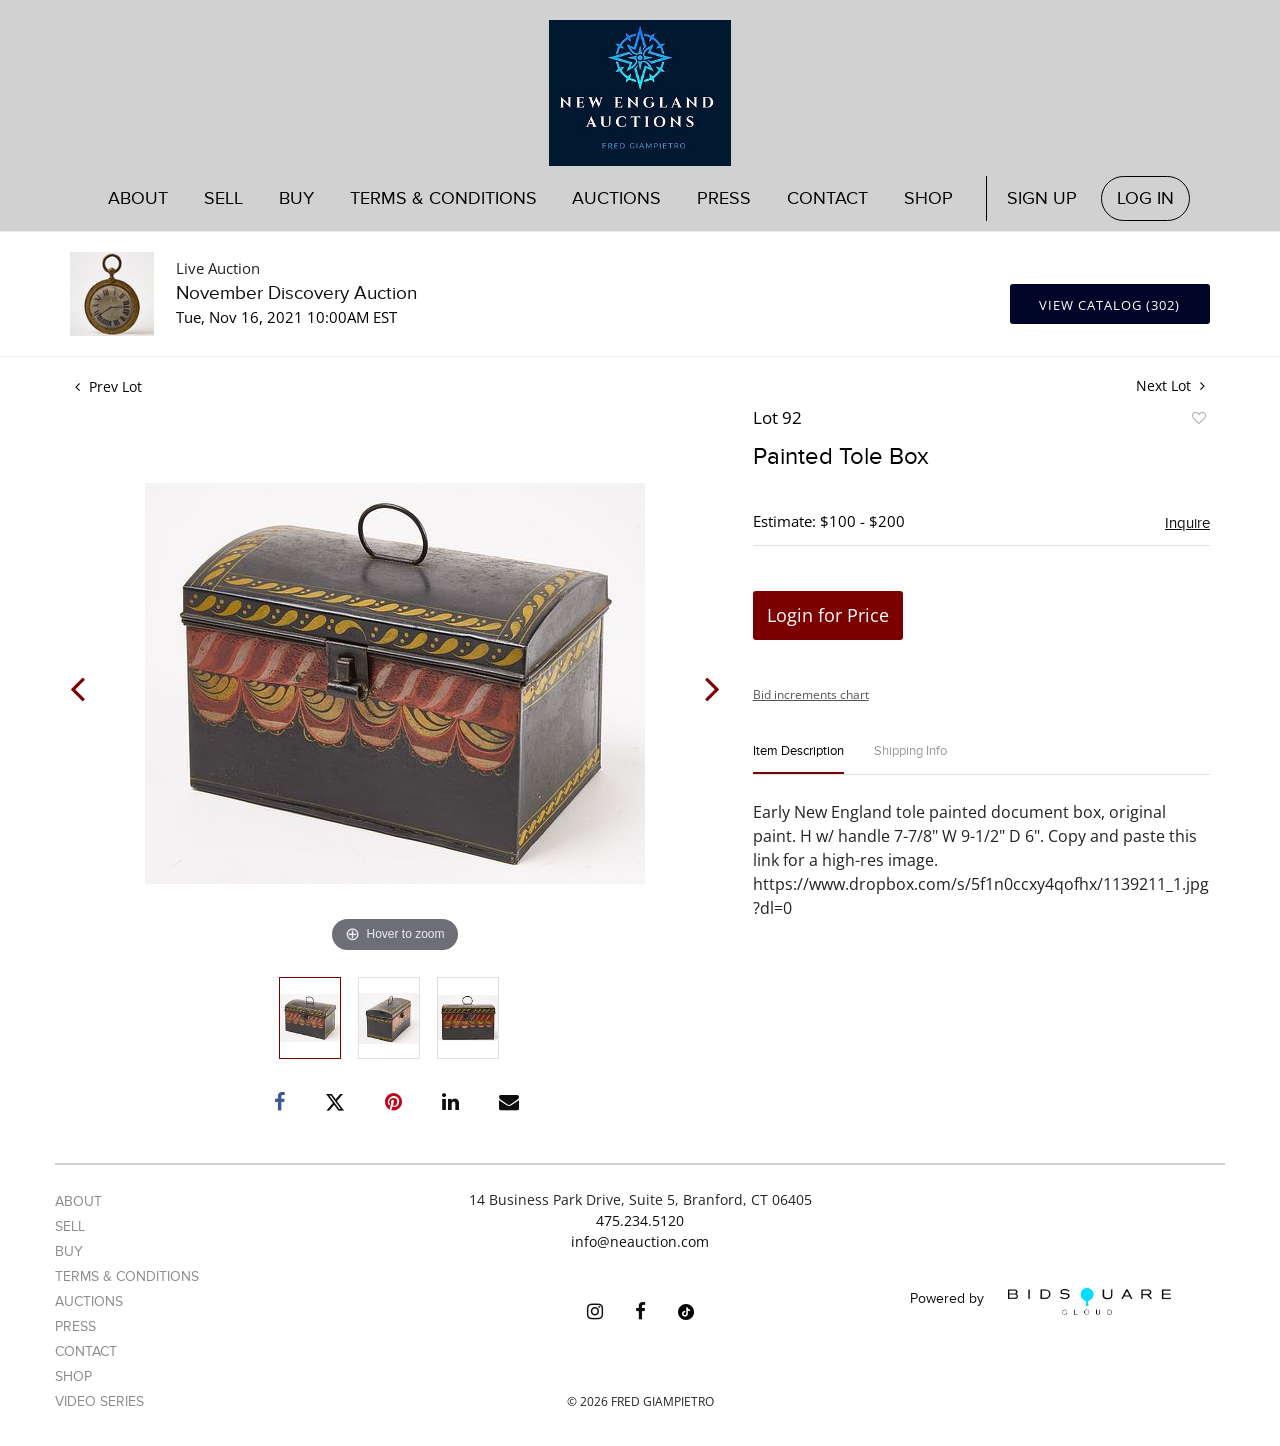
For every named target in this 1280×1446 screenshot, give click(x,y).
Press (724, 198)
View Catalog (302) (1109, 305)
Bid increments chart (811, 694)
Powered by (1040, 1301)
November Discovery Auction (296, 293)
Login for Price (828, 615)
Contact (827, 198)
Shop (928, 198)
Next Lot (1170, 385)
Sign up (1042, 198)
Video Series (99, 1401)
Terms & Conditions (443, 198)
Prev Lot (108, 386)
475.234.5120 (640, 1220)
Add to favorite (1198, 421)
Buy (296, 198)
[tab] (798, 759)
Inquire (1187, 523)
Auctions (616, 198)
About (138, 198)
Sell (223, 198)
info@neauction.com (640, 1241)
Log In (1145, 198)
